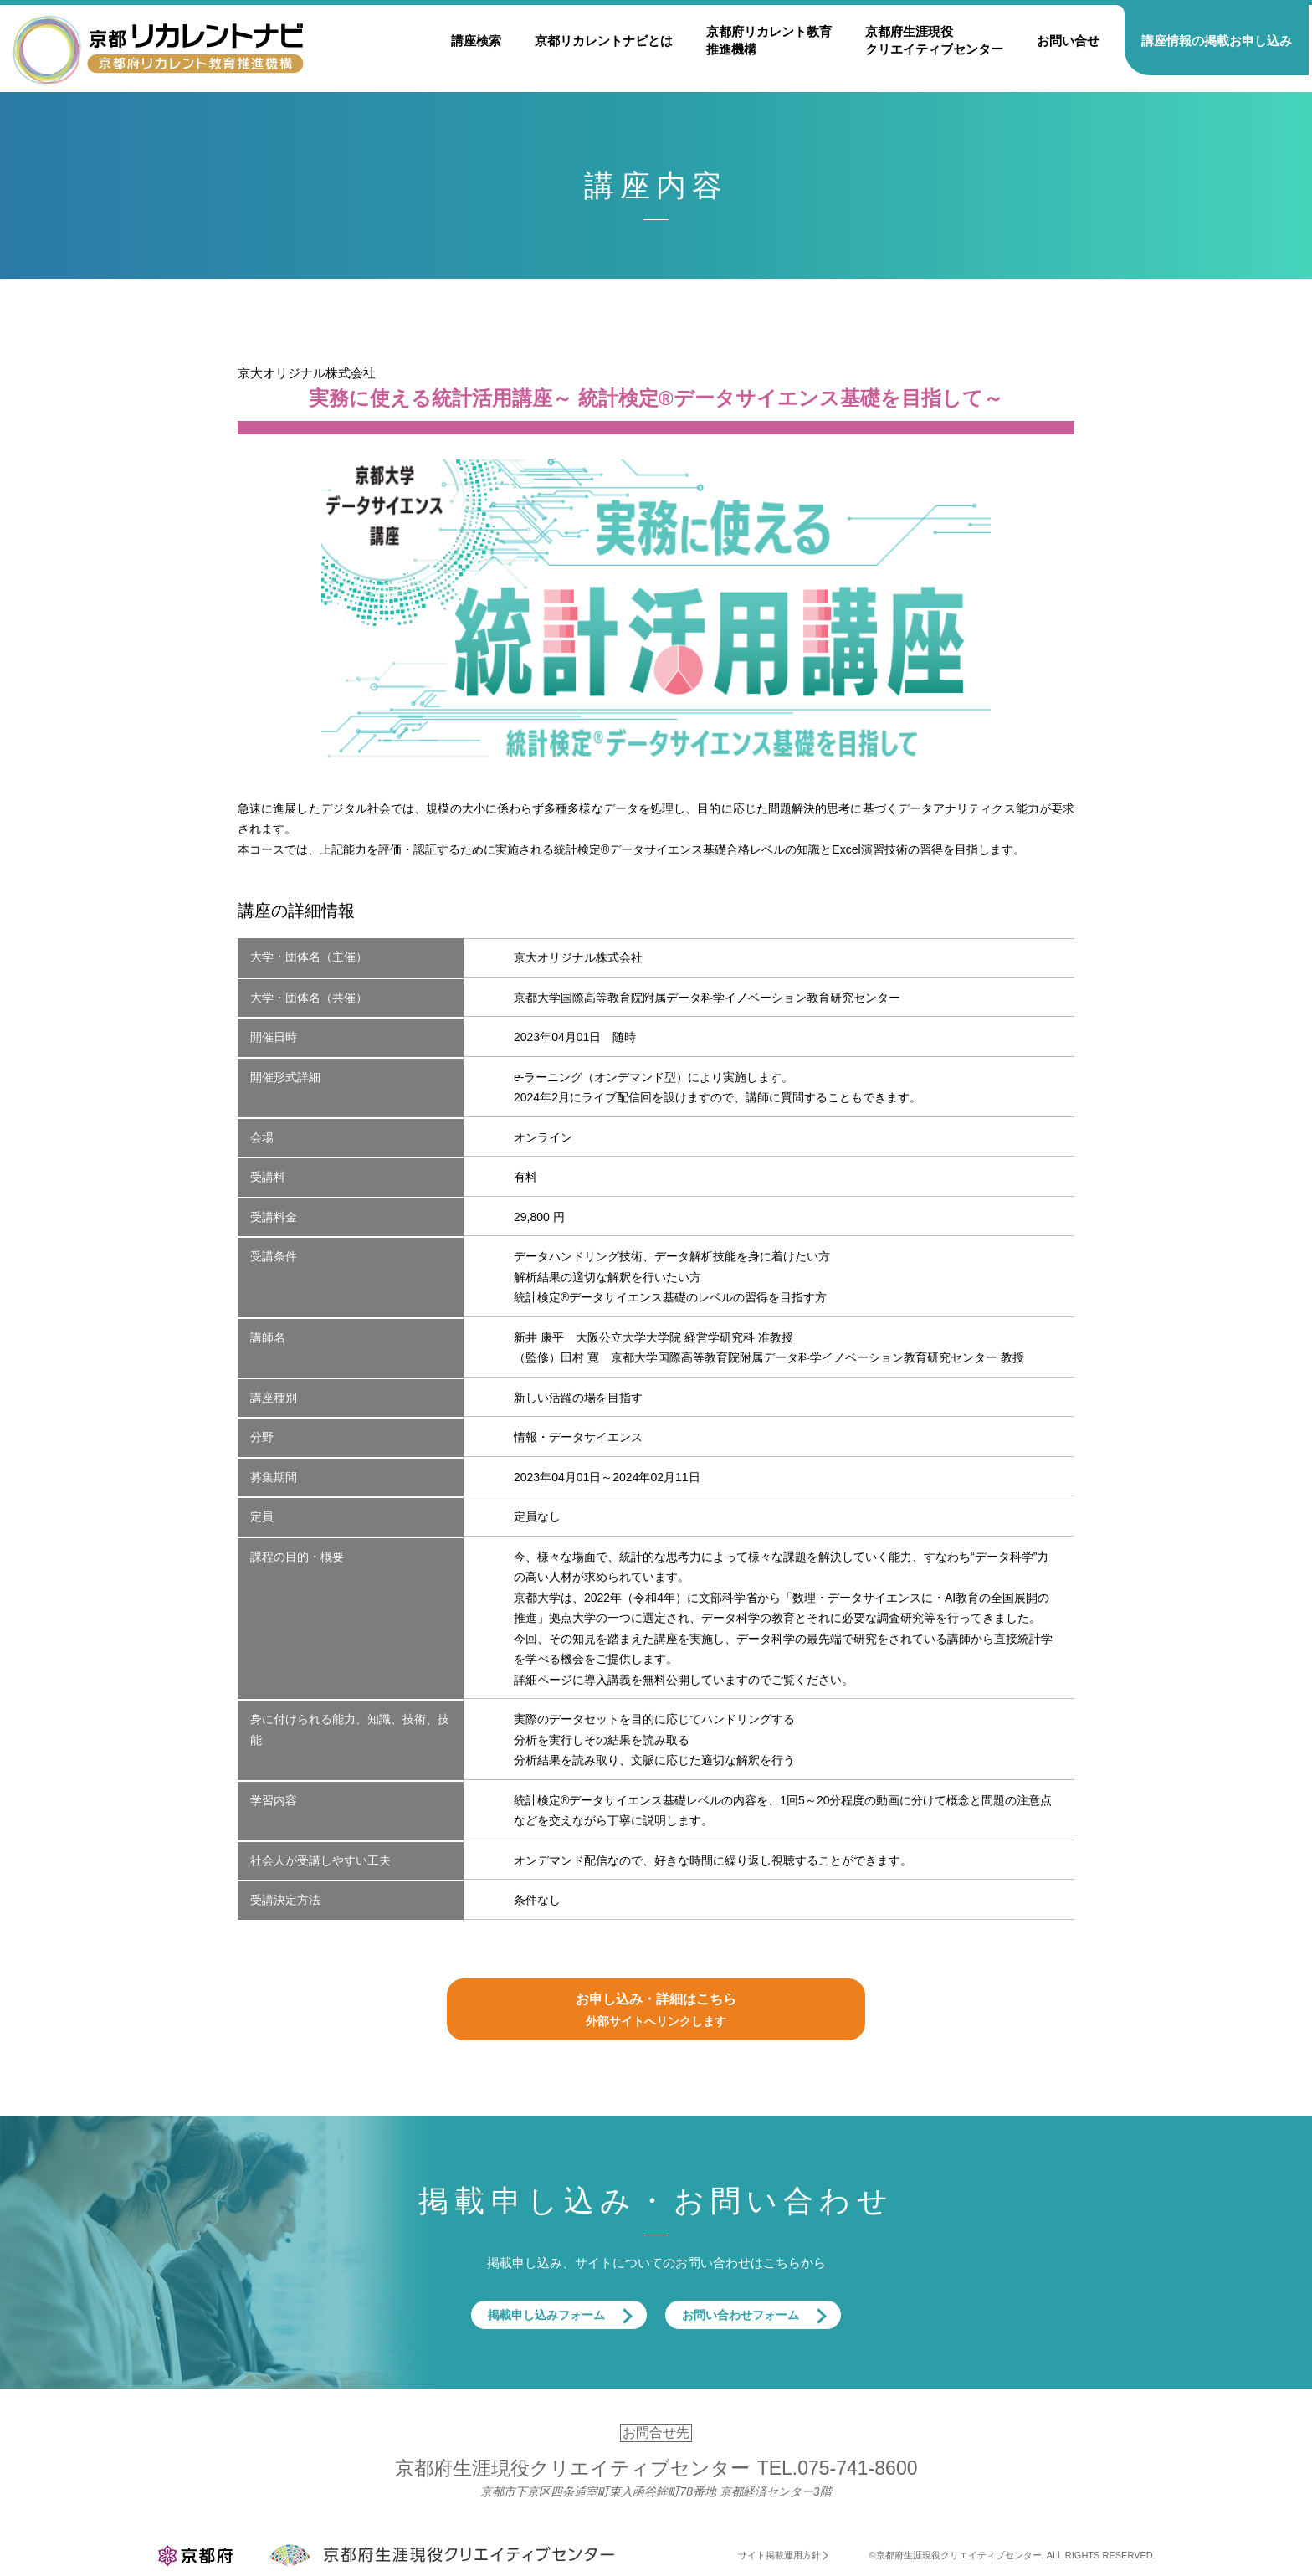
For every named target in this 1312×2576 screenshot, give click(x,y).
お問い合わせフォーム (740, 2315)
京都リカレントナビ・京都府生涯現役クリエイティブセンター (158, 48)
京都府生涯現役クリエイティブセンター (934, 40)
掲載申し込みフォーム (546, 2315)
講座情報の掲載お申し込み (1216, 40)
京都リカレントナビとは (604, 40)
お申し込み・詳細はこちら (656, 2012)
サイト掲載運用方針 (779, 2555)
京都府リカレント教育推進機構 (769, 40)
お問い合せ (1068, 40)
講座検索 (476, 40)
